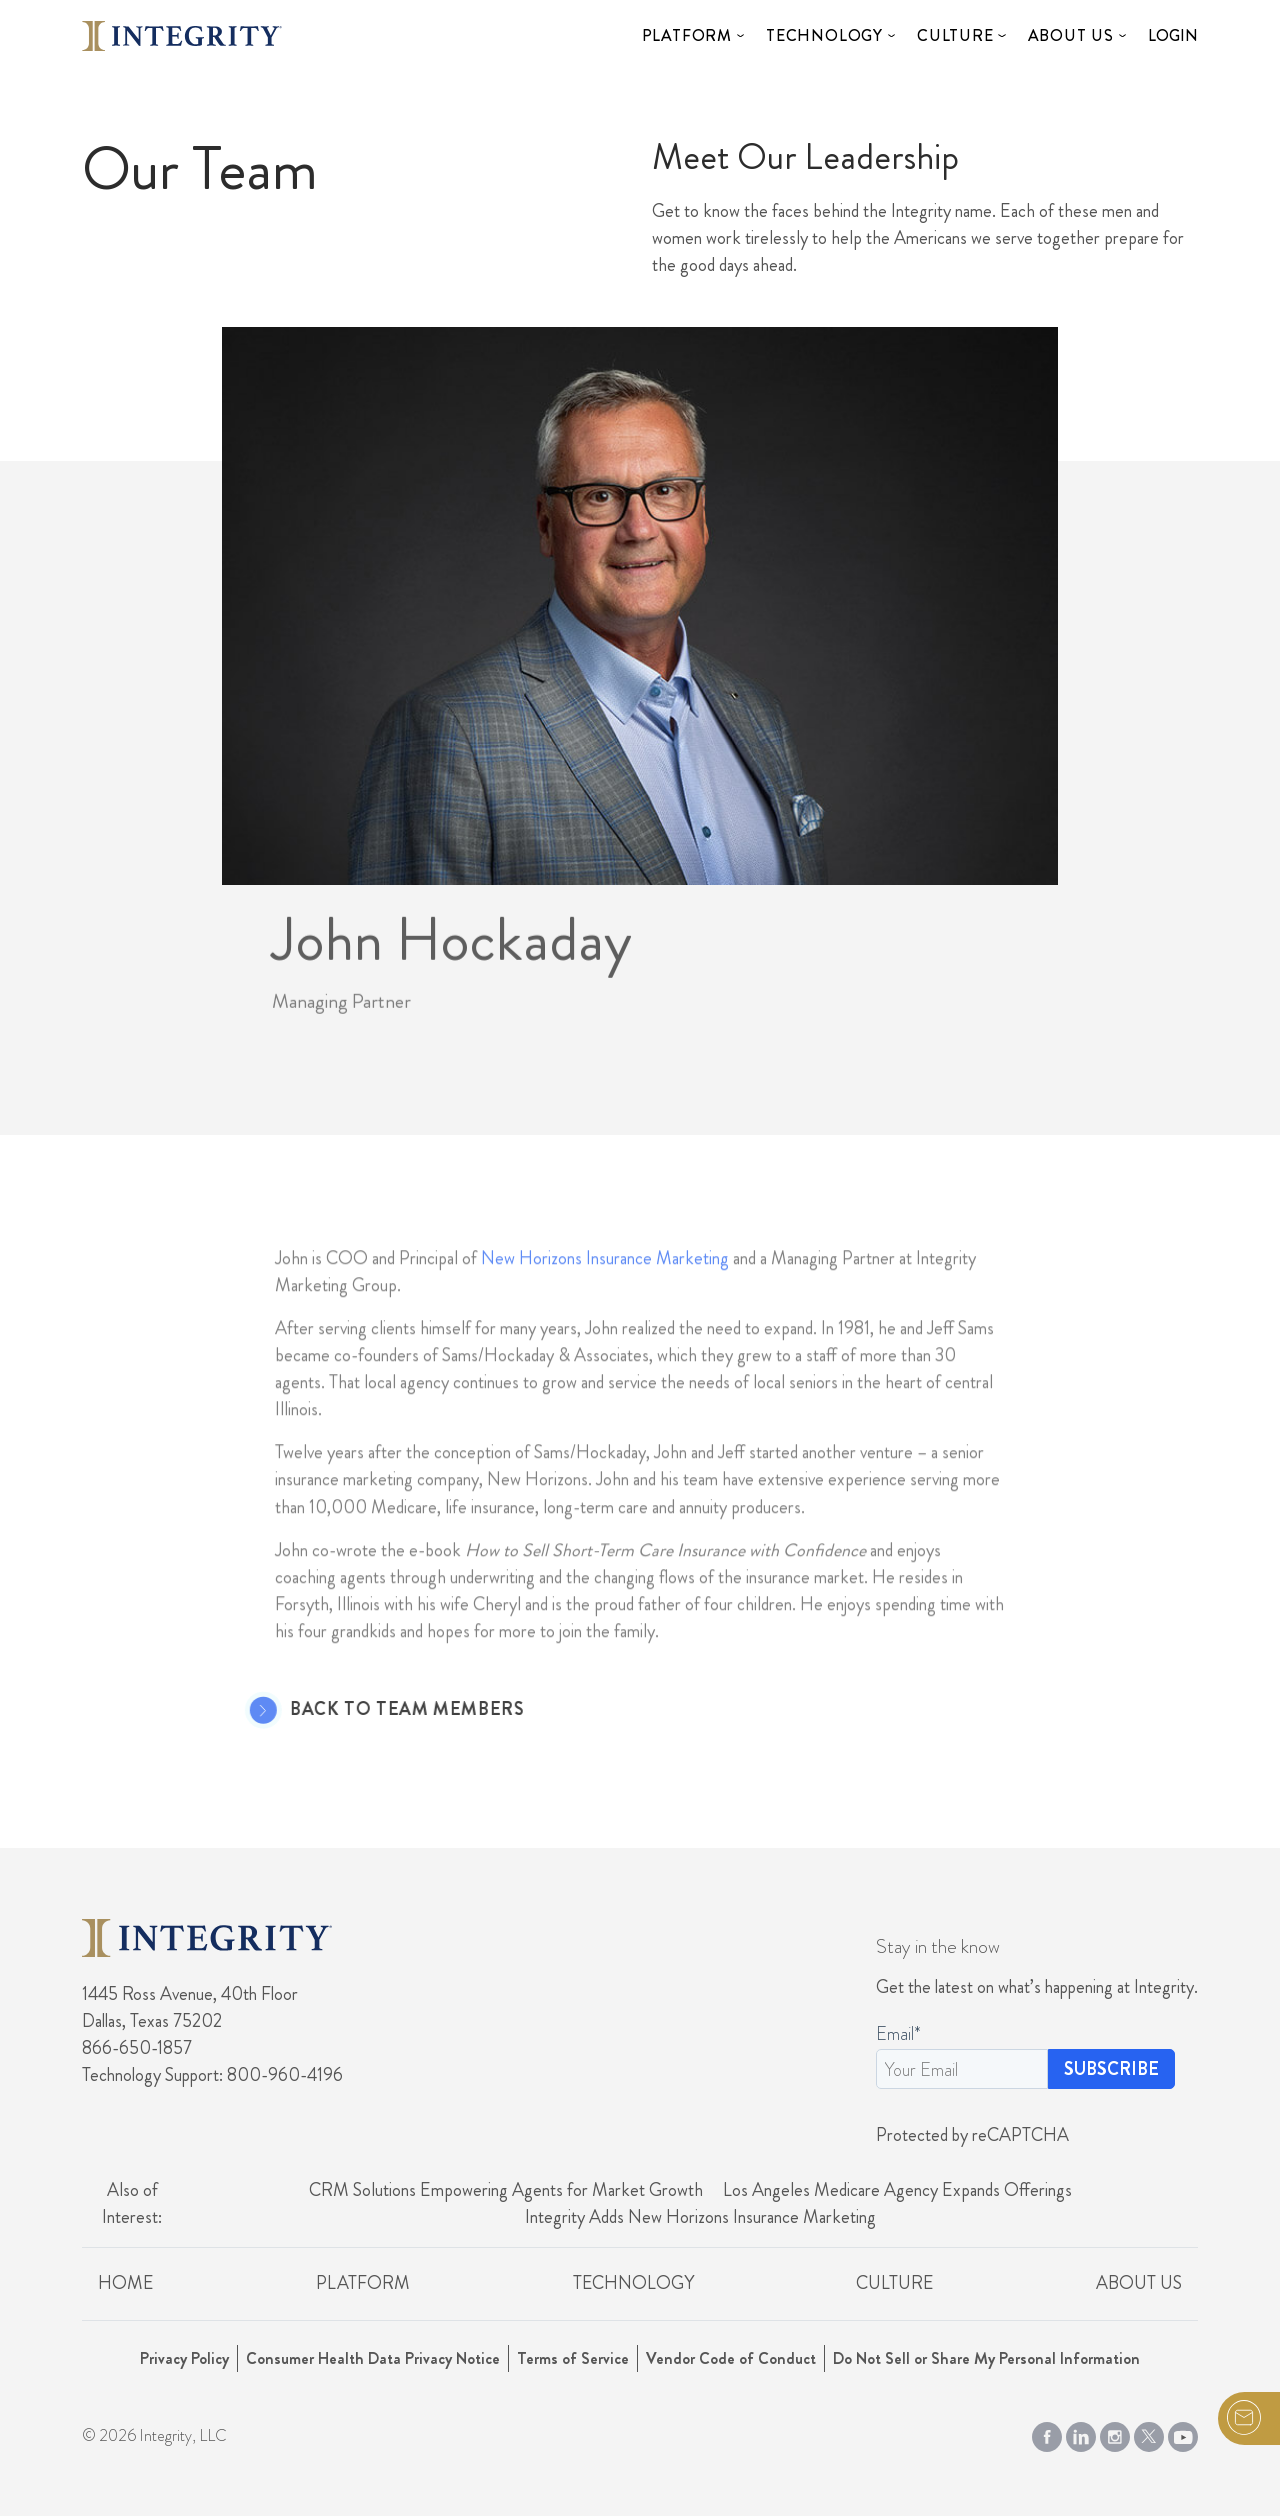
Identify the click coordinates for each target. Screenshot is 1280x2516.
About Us (1071, 35)
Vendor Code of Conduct (731, 2358)
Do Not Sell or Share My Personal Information (986, 2358)
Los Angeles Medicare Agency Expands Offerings (897, 2190)
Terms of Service (573, 2358)
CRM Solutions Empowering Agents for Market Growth (506, 2190)
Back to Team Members (380, 1710)
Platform (687, 35)
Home (125, 2283)
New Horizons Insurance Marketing (605, 1285)
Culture (955, 35)
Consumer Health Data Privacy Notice (373, 2358)
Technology (824, 35)
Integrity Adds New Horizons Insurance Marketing (700, 2217)
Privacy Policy (184, 2358)
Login (1173, 35)
